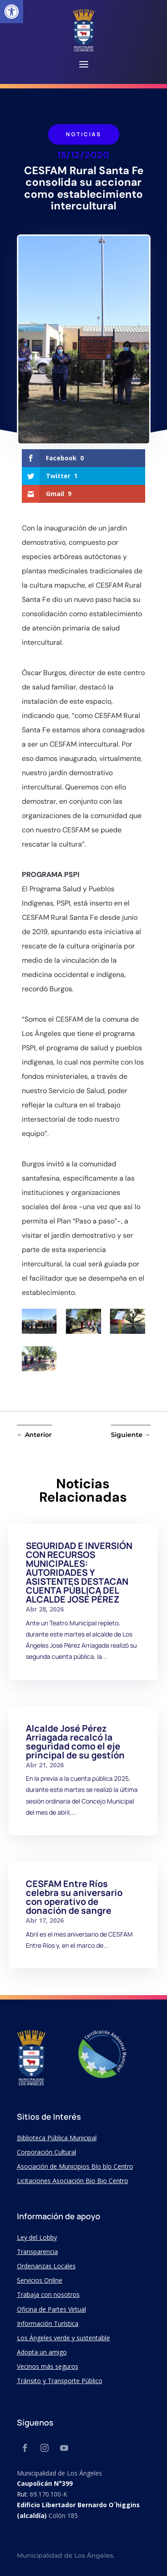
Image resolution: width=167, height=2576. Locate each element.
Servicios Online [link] (39, 2280)
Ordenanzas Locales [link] (46, 2266)
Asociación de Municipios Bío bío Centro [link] (75, 2166)
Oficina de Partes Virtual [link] (51, 2309)
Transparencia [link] (37, 2251)
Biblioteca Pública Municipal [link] (57, 2137)
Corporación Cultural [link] (46, 2152)
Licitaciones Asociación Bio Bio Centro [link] (72, 2180)
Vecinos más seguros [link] (47, 2366)
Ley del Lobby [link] (37, 2237)
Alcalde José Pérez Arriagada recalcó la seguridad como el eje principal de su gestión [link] (75, 1741)
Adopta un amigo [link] (42, 2352)
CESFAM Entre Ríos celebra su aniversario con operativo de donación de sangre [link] (74, 1897)
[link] (11, 11)
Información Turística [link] (47, 2323)
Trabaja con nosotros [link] (48, 2294)
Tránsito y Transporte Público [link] (59, 2380)
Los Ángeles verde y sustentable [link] (63, 2338)
